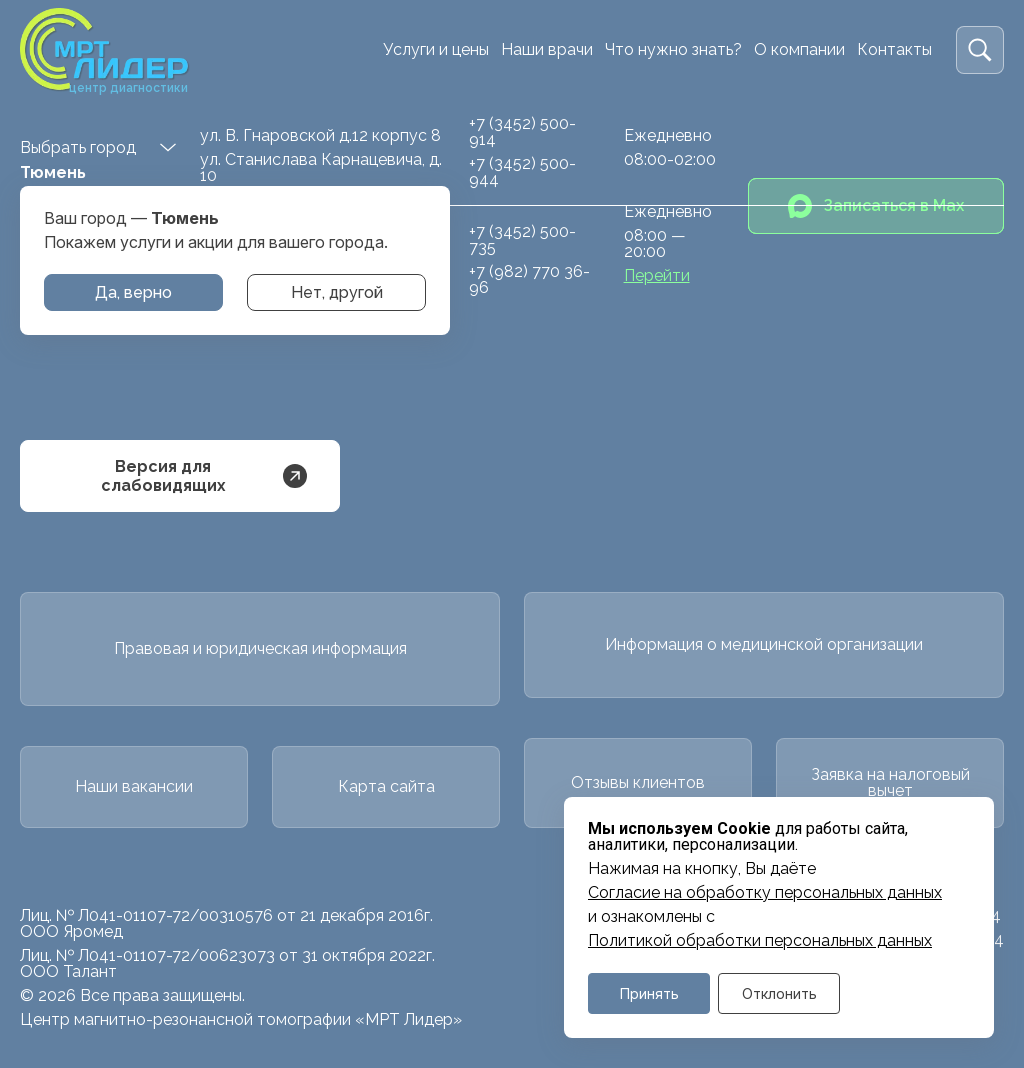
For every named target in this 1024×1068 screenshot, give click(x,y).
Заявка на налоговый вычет (890, 782)
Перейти (657, 276)
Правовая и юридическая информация (260, 648)
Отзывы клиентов (638, 782)
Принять (649, 993)
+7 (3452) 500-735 (522, 239)
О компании (799, 49)
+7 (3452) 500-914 (522, 131)
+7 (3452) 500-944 (522, 171)
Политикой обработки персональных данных (760, 941)
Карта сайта (386, 786)
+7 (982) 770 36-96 (529, 279)
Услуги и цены (436, 49)
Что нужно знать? (673, 49)
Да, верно (133, 292)
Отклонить (779, 993)
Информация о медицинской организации (764, 644)
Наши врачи (547, 49)
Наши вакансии (134, 786)
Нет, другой (337, 292)
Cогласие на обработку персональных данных (765, 893)
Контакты (894, 49)
